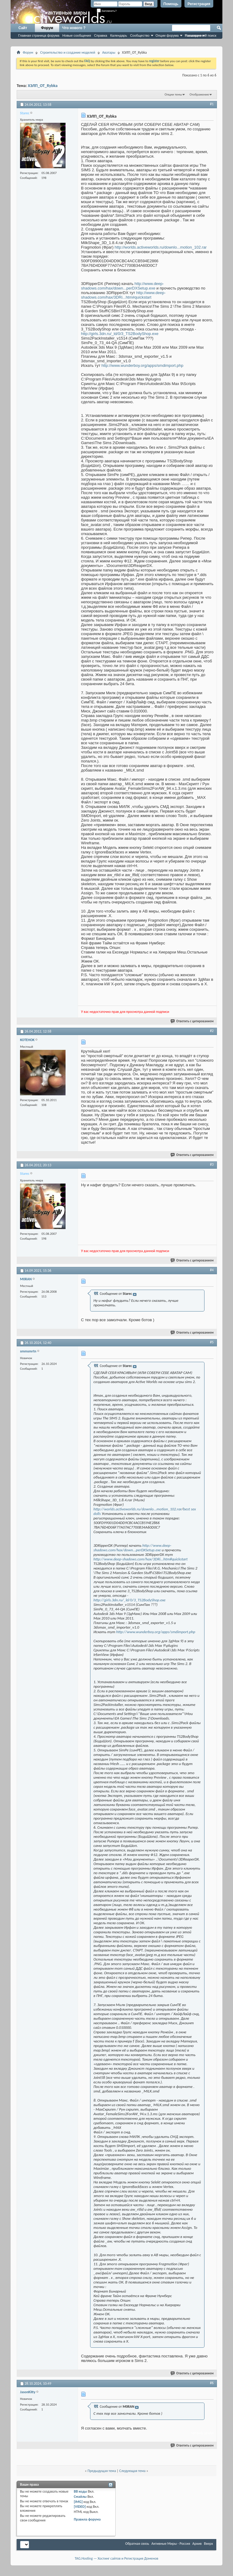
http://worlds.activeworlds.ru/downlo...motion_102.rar (161, 247)
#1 (212, 104)
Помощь (171, 4)
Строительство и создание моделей (67, 52)
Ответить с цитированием (192, 1021)
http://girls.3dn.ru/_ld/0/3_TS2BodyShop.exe (119, 333)
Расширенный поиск (200, 35)
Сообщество (140, 35)
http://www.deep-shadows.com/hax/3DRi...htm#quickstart (123, 295)
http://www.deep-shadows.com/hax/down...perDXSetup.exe (122, 285)
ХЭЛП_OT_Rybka (43, 85)
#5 (212, 1342)
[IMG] (78, 2502)
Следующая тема (132, 2471)
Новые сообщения (76, 35)
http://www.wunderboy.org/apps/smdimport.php (142, 365)
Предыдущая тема (101, 2471)
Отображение (199, 94)
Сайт (23, 28)
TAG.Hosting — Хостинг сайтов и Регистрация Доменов (116, 2558)
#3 (212, 1164)
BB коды (80, 2491)
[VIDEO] (80, 2506)
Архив (197, 2543)
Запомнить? (107, 10)
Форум (47, 28)
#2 (212, 1031)
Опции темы (173, 94)
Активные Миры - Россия (170, 2543)
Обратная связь (137, 2543)
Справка (100, 35)
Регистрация (198, 4)
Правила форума (87, 2519)
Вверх (208, 2543)
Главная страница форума (38, 35)
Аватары (108, 52)
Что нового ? (74, 28)
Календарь (118, 35)
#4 (212, 1270)
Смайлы (80, 2496)
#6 (212, 2383)
